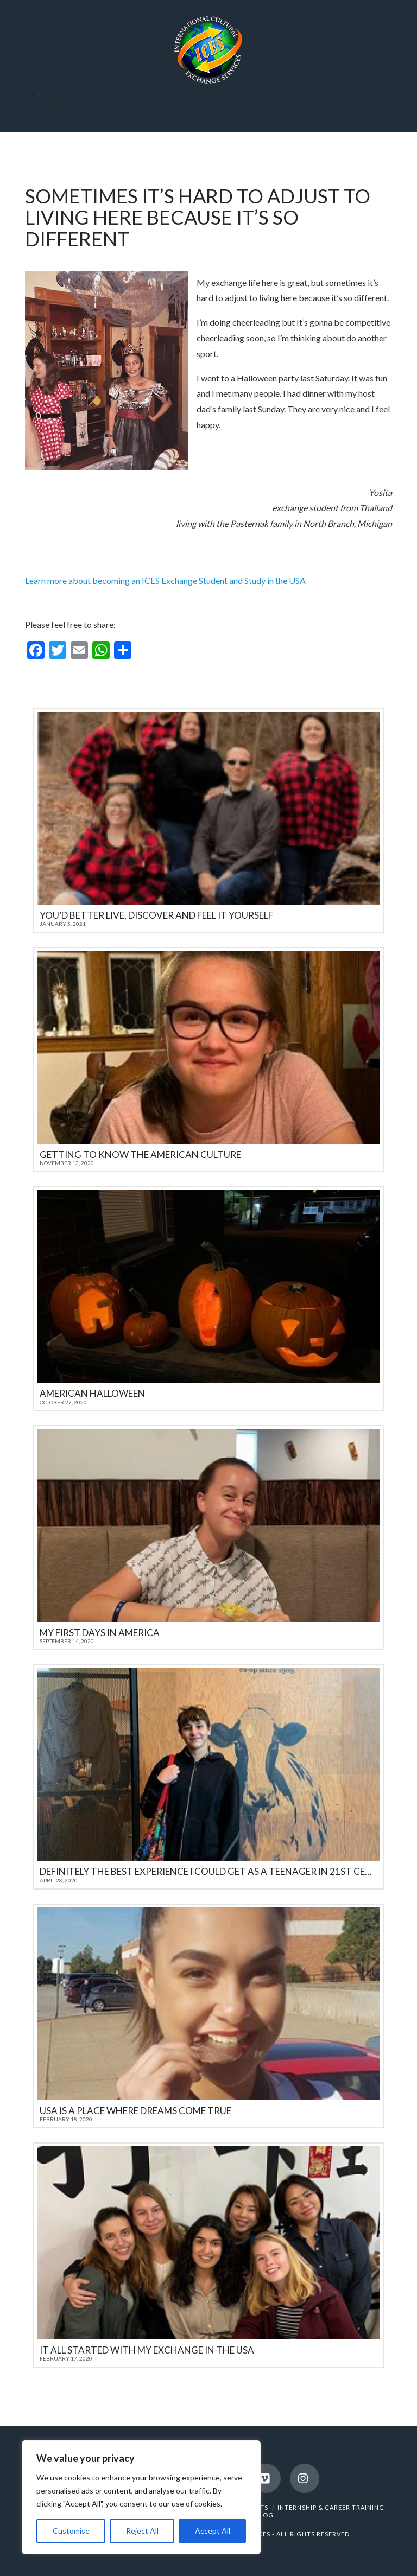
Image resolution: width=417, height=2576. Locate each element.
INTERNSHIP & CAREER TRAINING (330, 2507)
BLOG (264, 2514)
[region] (141, 2497)
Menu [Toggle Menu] (51, 96)
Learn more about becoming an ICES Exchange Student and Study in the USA (165, 580)
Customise (71, 2530)
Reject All (142, 2530)
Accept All (212, 2530)
